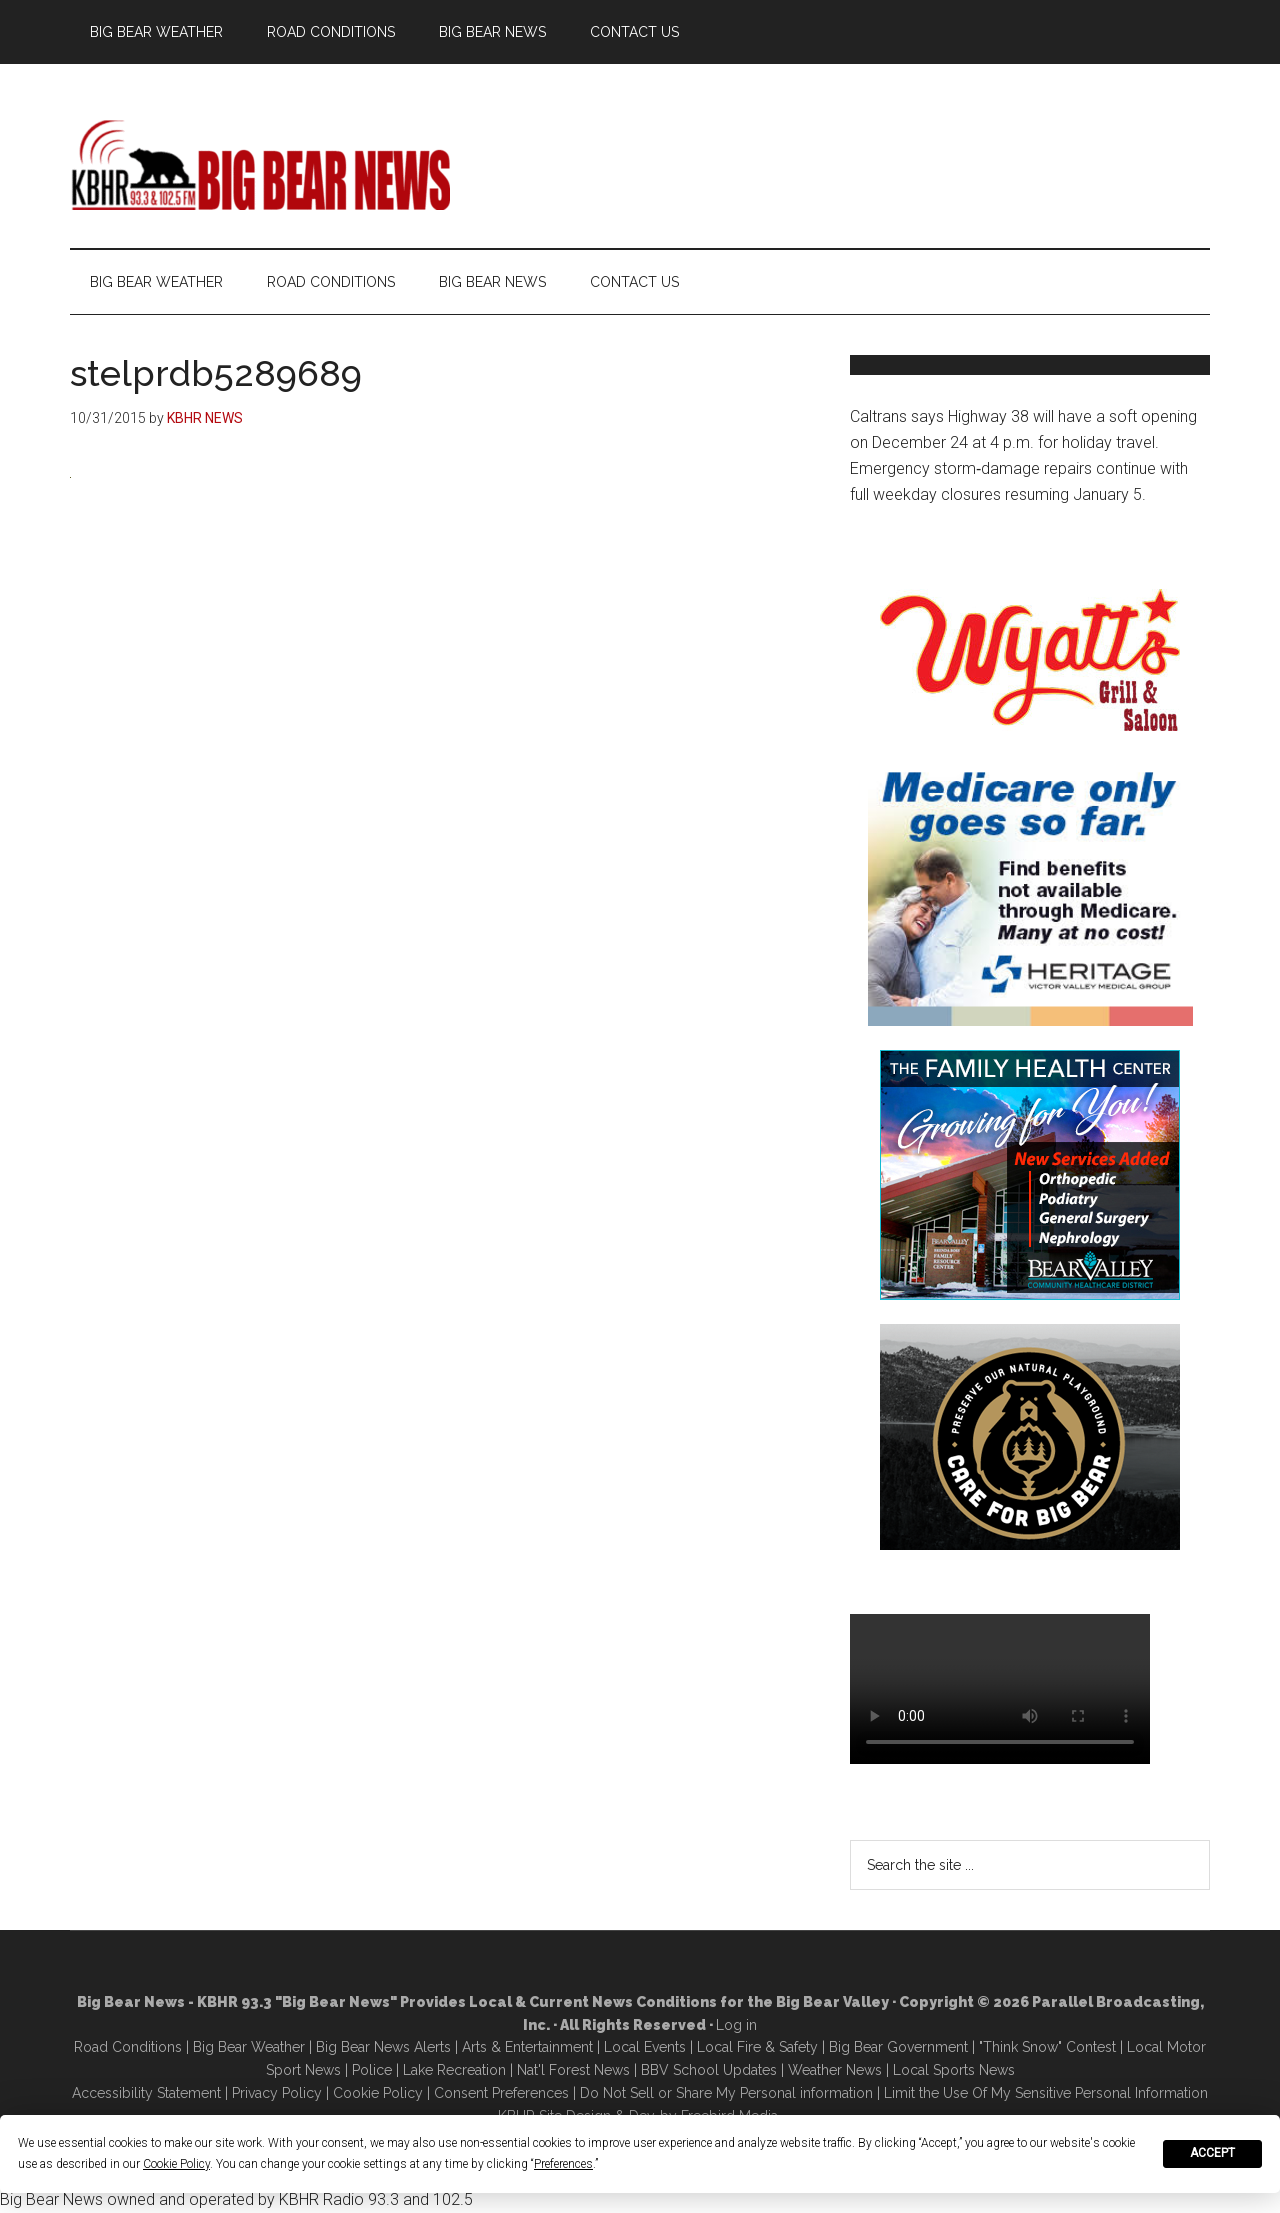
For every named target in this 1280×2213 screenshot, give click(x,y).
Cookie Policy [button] (176, 2164)
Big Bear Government (898, 2047)
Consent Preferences (501, 2093)
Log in (736, 2025)
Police (372, 2070)
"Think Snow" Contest (1047, 2047)
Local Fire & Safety (757, 2047)
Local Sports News (954, 2070)
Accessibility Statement (146, 2093)
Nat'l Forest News (573, 2070)
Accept (1212, 2153)
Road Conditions (128, 2047)
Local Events (645, 2047)
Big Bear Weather (249, 2047)
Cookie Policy (378, 2093)
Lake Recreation (454, 2070)
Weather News (835, 2070)
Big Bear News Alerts (383, 2047)
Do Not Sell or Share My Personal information (726, 2093)
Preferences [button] (563, 2164)
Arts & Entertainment (527, 2047)
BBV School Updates (709, 2070)
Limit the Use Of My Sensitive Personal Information (1046, 2093)
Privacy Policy (277, 2093)
